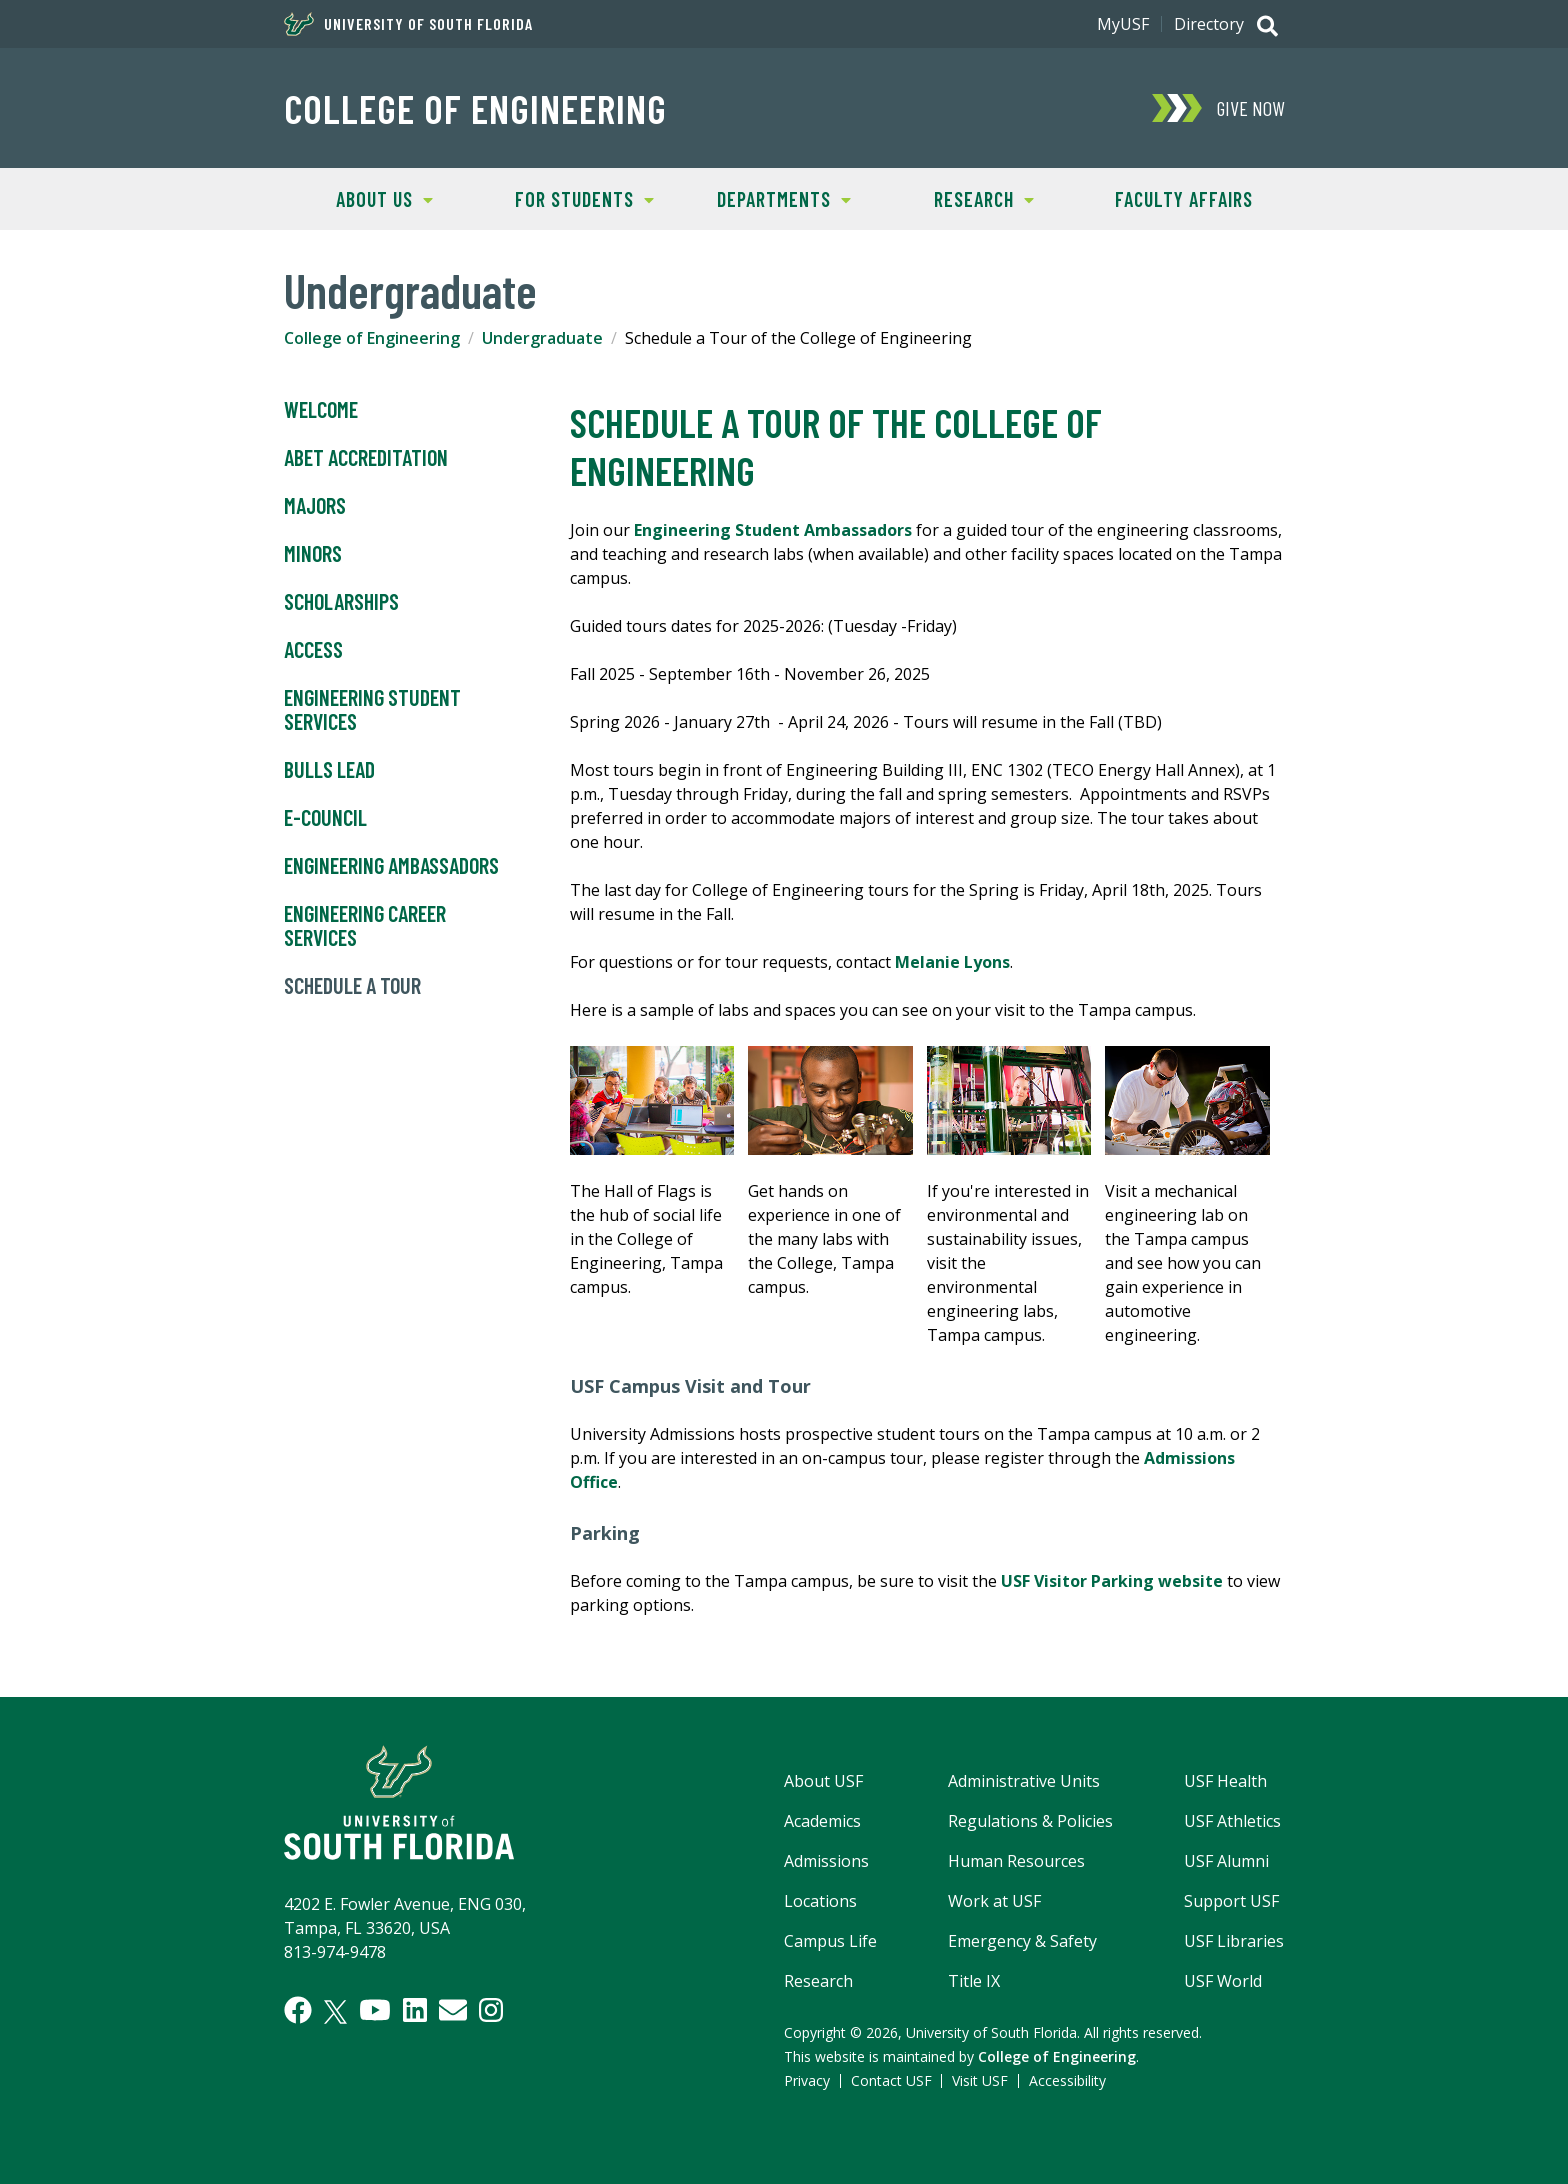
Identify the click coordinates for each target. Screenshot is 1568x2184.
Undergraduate (542, 338)
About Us (358, 197)
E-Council (325, 818)
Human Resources (1016, 1861)
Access (313, 650)
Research (959, 197)
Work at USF (994, 1901)
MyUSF (1123, 24)
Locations (820, 1901)
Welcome (321, 410)
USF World (1223, 1981)
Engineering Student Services (372, 710)
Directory (1209, 24)
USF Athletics (1232, 1821)
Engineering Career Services (365, 926)
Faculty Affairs (1184, 199)
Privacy (807, 2080)
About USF (823, 1781)
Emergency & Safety (1022, 1941)
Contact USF (891, 2080)
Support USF (1231, 1901)
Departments (767, 197)
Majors (315, 506)
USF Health (1225, 1781)
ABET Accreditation (366, 458)
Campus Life (830, 1941)
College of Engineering (475, 108)
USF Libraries (1234, 1941)
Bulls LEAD (329, 770)
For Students (569, 197)
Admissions (826, 1861)
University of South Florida (408, 24)
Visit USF (980, 2080)
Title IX (974, 1981)
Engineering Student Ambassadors (773, 530)
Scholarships (341, 602)
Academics (822, 1821)
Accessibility (1067, 2080)
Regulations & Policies (1030, 1821)
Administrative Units (1024, 1781)
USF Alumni (1226, 1861)
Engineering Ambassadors (391, 866)
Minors (313, 554)
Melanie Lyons (952, 962)
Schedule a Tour (352, 986)
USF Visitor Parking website (1112, 1581)
